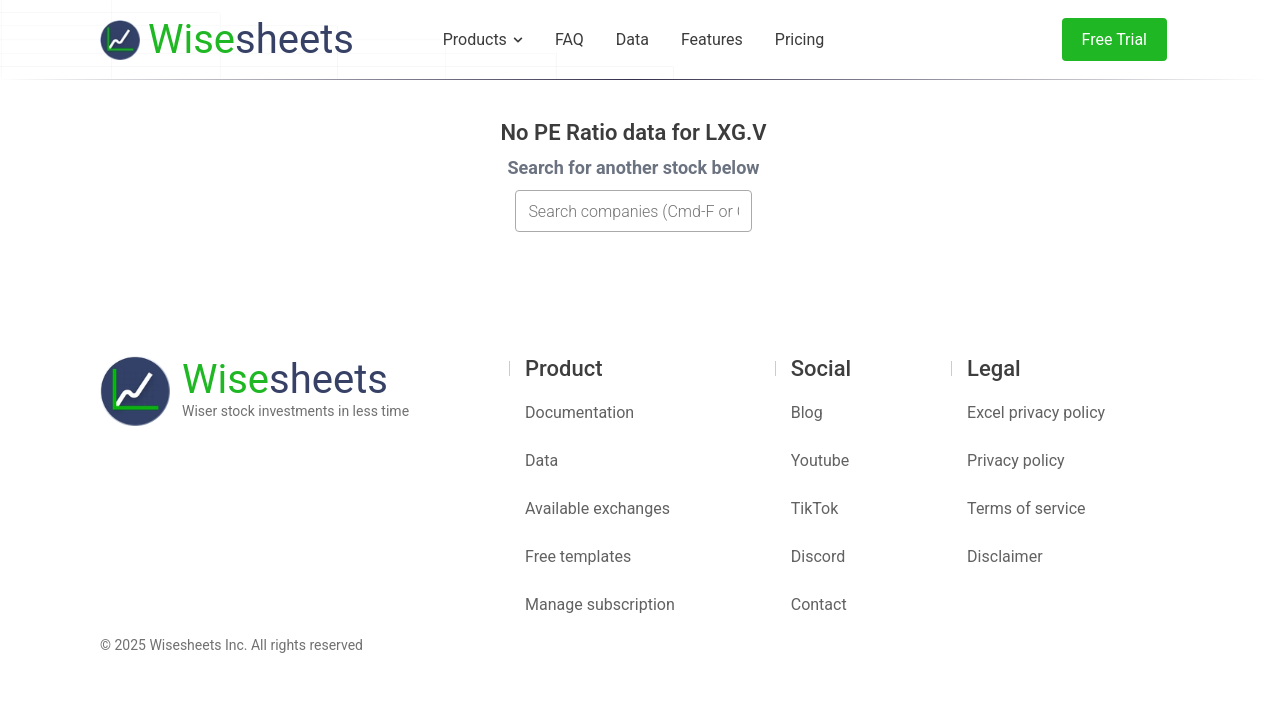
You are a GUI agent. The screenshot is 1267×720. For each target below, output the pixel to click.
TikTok (815, 508)
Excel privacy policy (1036, 412)
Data (541, 460)
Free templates (578, 556)
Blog (807, 412)
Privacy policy (1016, 460)
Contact (819, 604)
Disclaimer (1004, 556)
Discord (818, 556)
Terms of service (1026, 508)
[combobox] (633, 211)
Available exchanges (597, 508)
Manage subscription (600, 604)
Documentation (579, 412)
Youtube (820, 460)
